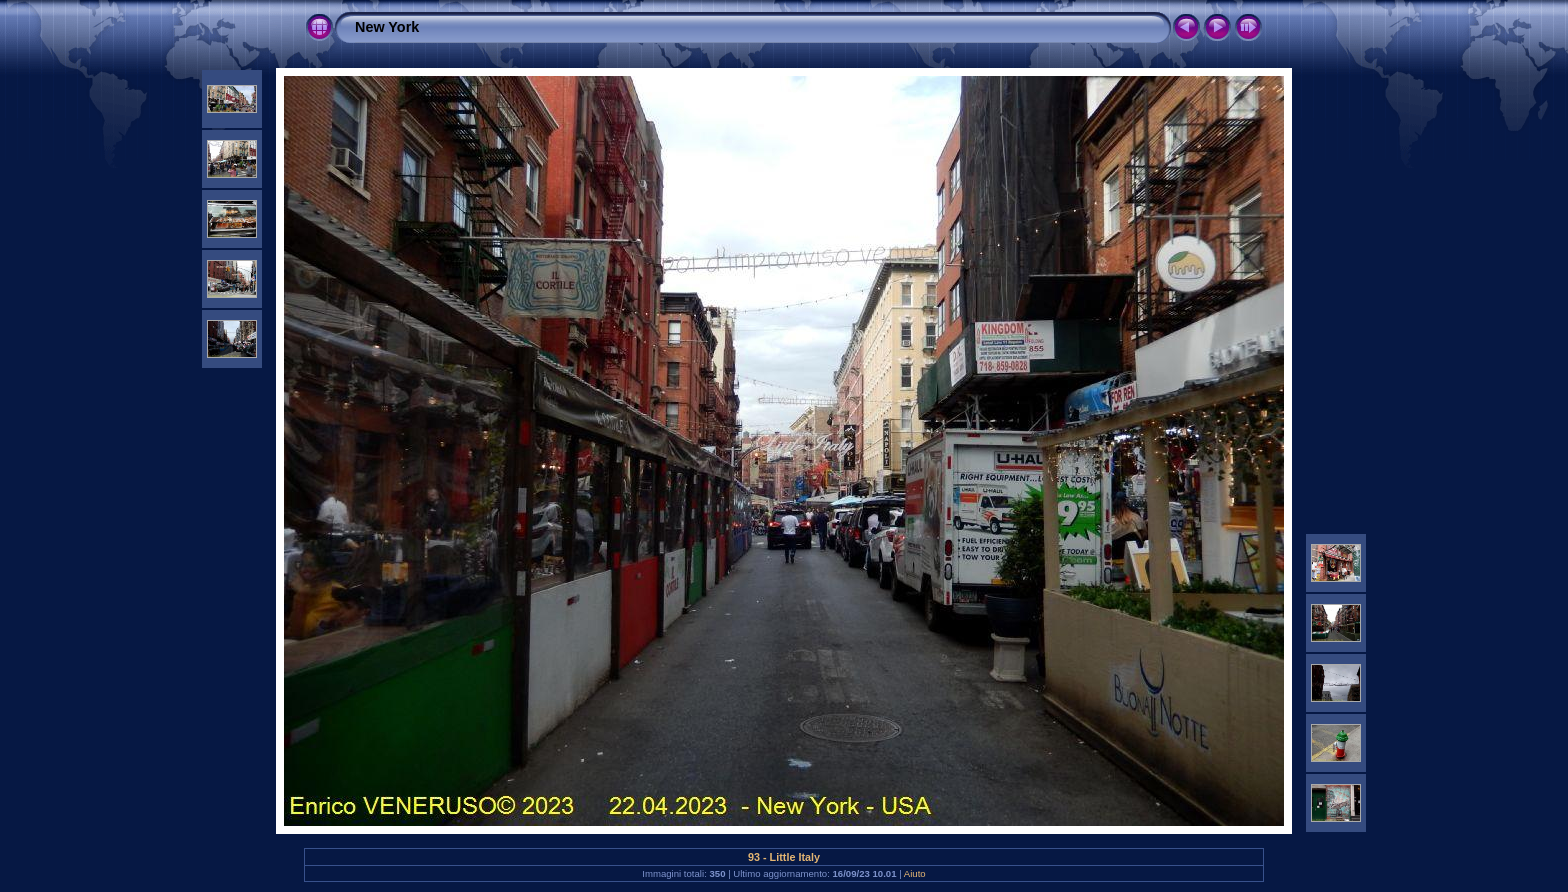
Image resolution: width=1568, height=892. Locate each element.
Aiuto (915, 873)
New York (387, 27)
